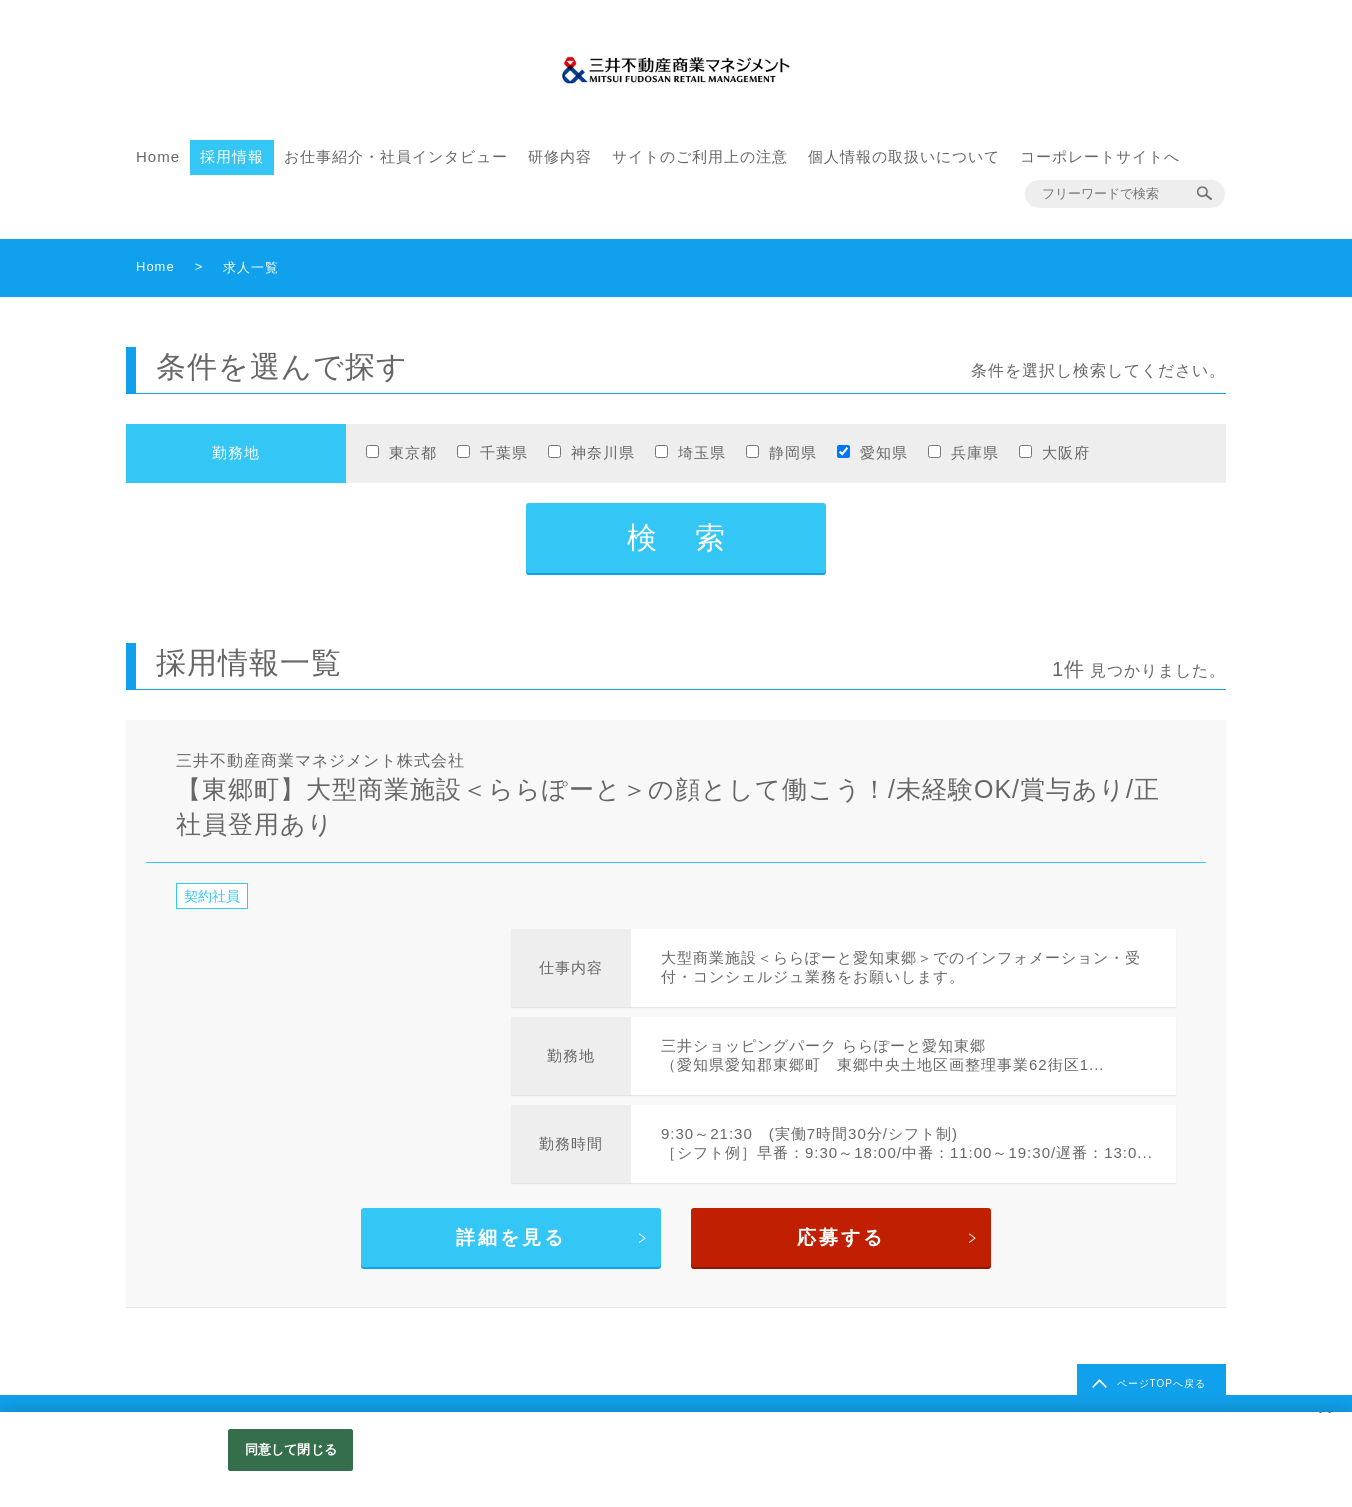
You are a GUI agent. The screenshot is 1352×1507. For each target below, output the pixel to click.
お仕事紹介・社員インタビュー (396, 156)
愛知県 (884, 452)
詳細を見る (511, 1237)
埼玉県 (702, 452)
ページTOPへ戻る (1161, 1383)
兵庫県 (975, 452)
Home (158, 156)
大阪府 (1066, 452)
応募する (841, 1237)
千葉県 (504, 452)
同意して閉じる (291, 1449)
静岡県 (793, 452)
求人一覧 (251, 267)
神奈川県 (603, 452)
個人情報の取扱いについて (904, 156)
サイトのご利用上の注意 (700, 156)
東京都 (413, 452)
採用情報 (232, 156)
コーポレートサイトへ (1100, 156)
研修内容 (560, 156)
